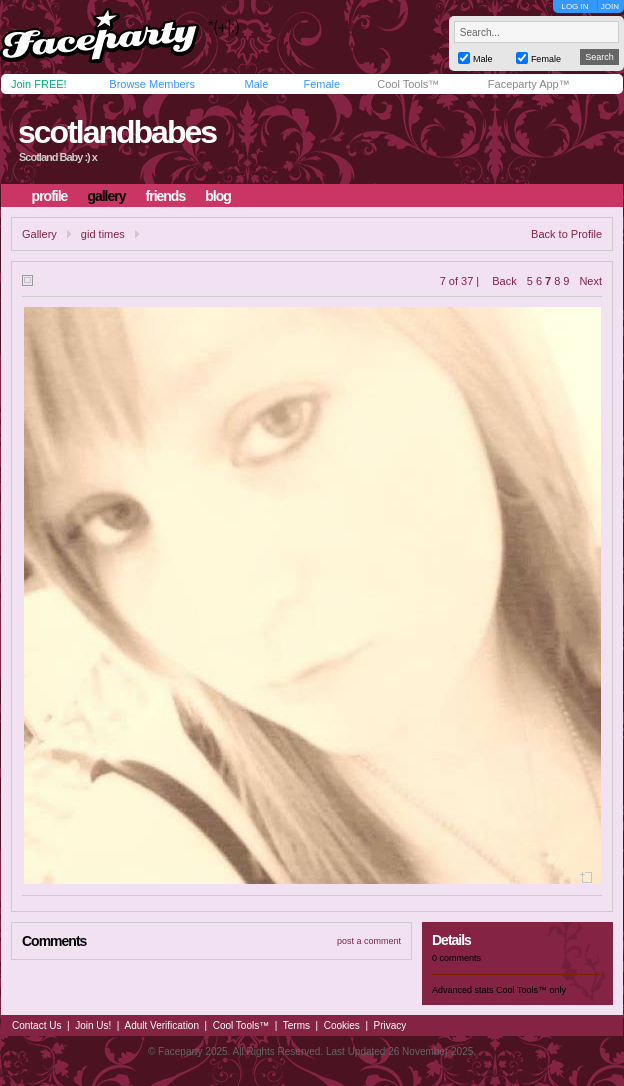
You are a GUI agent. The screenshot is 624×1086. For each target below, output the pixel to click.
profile (50, 196)
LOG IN (574, 6)
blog (218, 196)
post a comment (369, 941)
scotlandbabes (117, 132)
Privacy (390, 1025)
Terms (296, 1025)
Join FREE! (39, 84)
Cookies (342, 1025)
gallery (106, 196)
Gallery (39, 234)
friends (166, 196)
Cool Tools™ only (531, 990)
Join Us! (93, 1025)
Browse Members (152, 84)
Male (256, 84)
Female (321, 84)
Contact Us (36, 1025)
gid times (103, 234)
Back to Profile (566, 234)
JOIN (610, 6)
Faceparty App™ (529, 84)
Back (504, 281)
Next (590, 281)
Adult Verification (161, 1025)
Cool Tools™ (408, 84)
